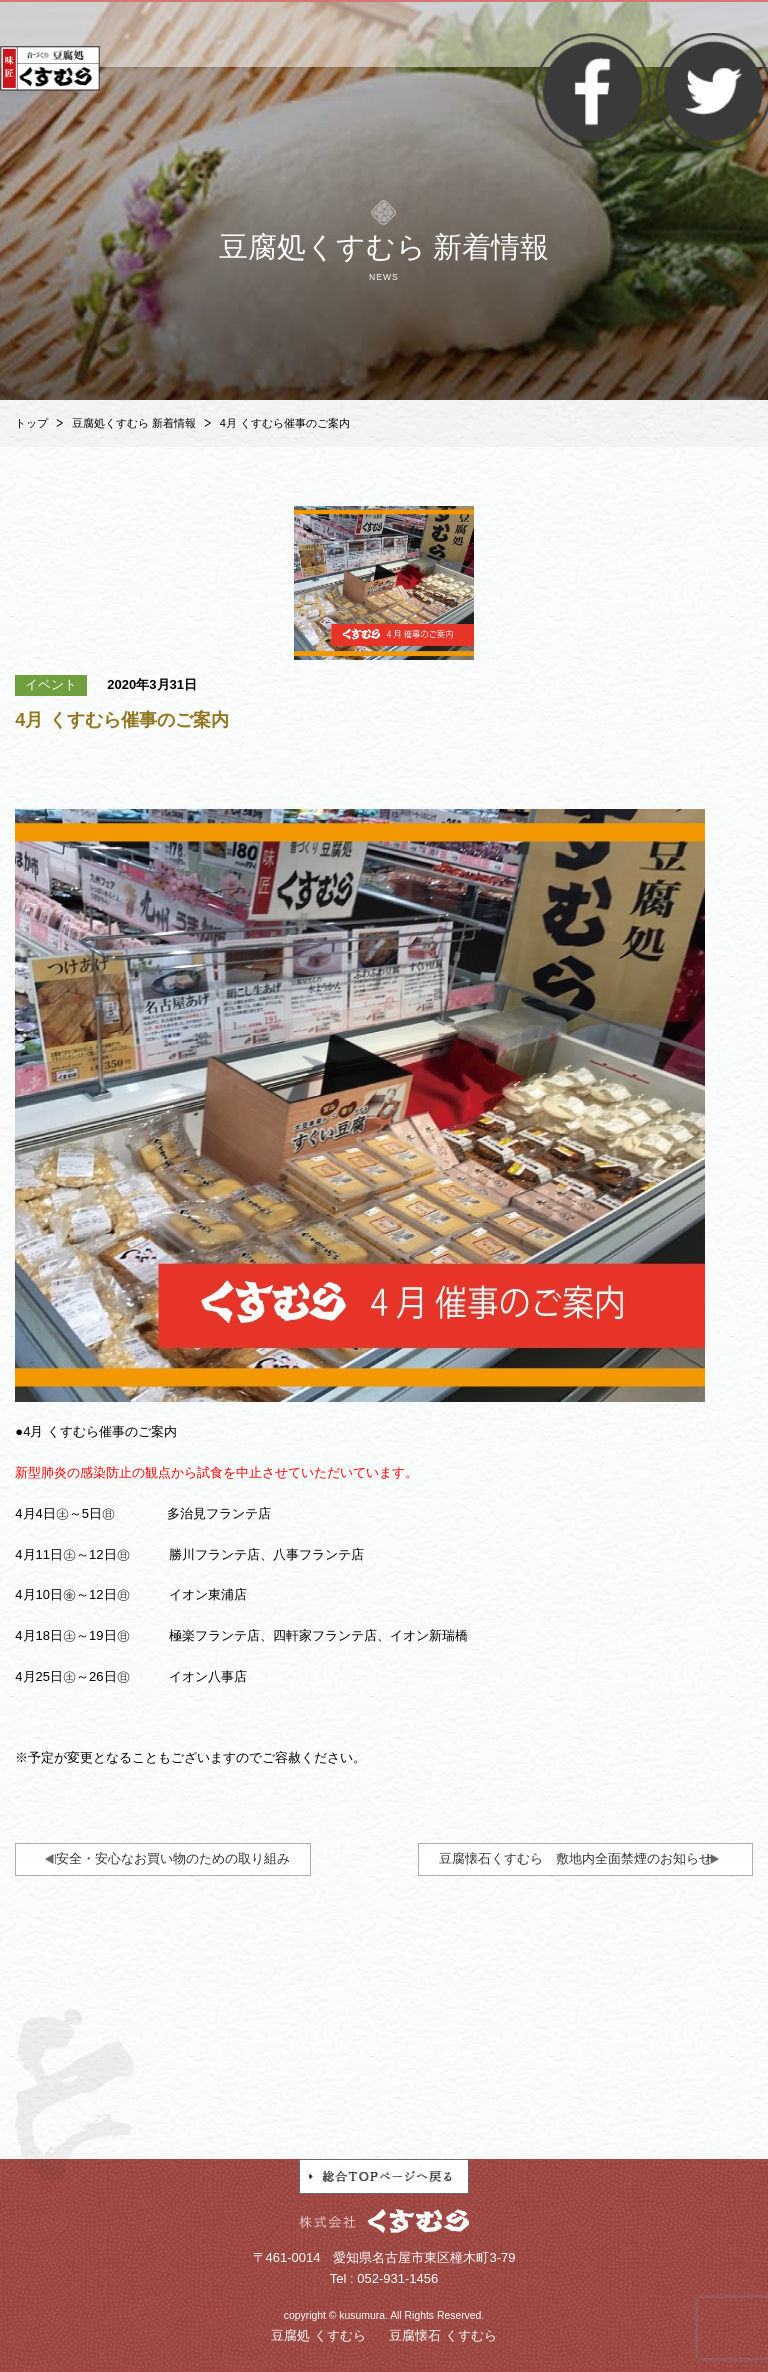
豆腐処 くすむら (318, 2335)
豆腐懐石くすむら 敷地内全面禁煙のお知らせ (575, 1858)
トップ (31, 423)
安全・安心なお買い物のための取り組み (173, 1858)
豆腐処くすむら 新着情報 (134, 423)
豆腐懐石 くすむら (443, 2335)
